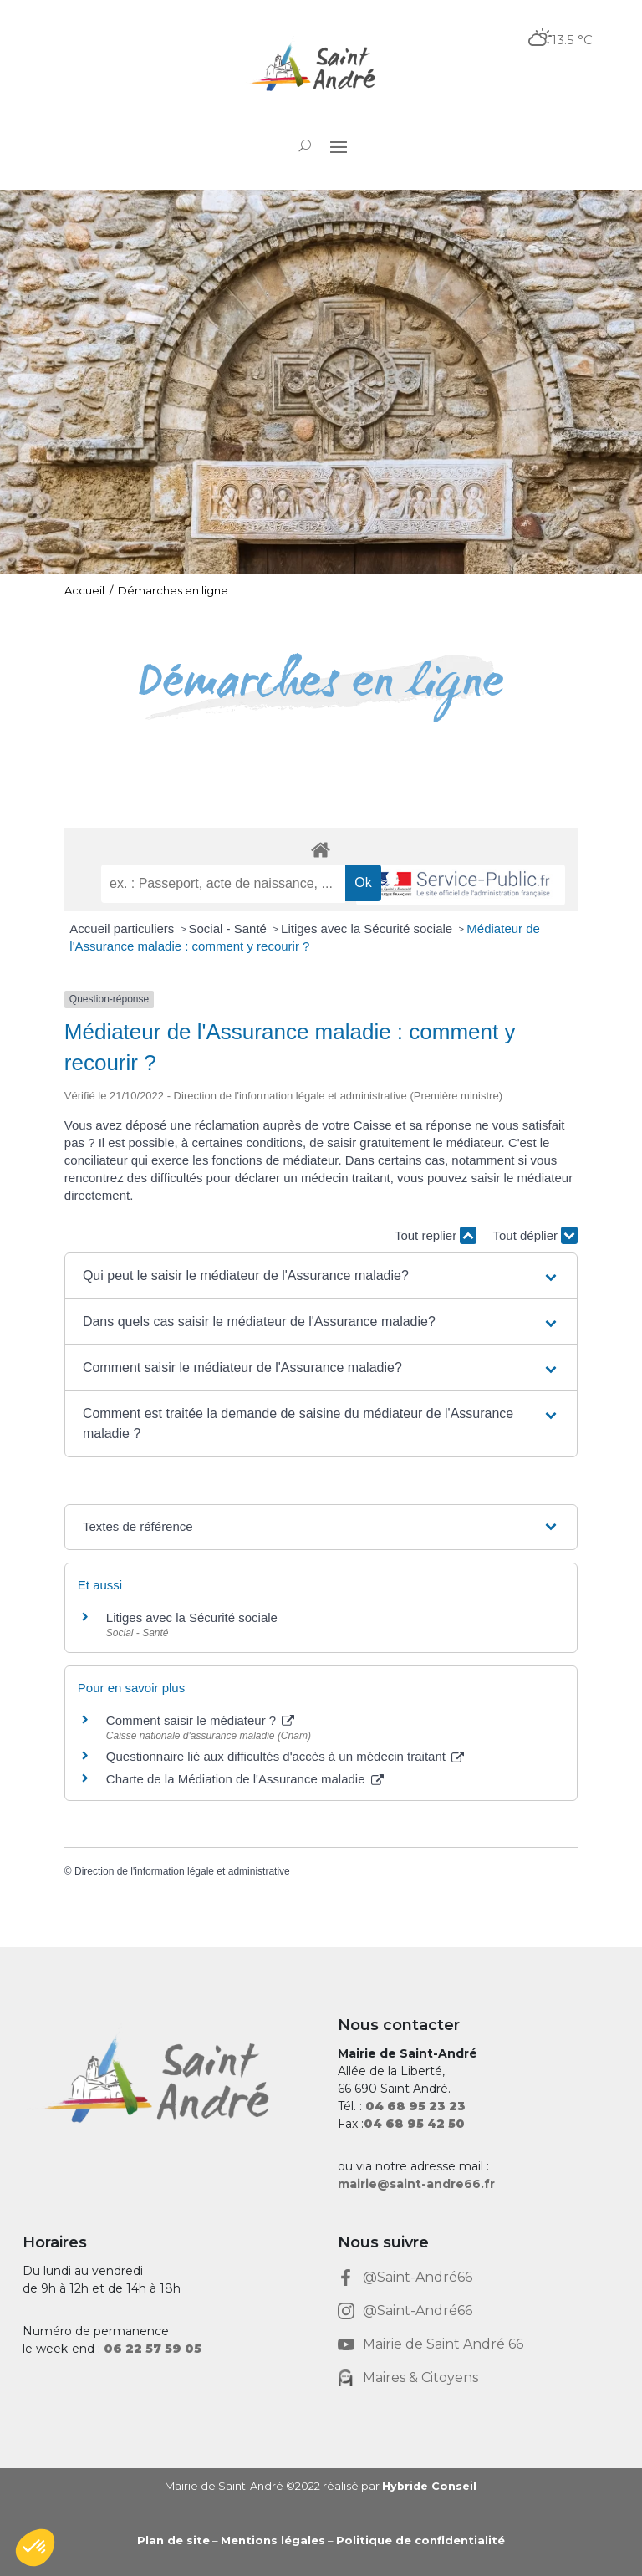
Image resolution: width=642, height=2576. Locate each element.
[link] (321, 69)
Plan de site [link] (173, 2540)
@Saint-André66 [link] (417, 2277)
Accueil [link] (84, 590)
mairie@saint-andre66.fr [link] (416, 2183)
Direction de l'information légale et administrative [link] (182, 1871)
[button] (338, 146)
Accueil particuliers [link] (123, 928)
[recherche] (223, 884)
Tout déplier (535, 1235)
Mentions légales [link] (273, 2540)
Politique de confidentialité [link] (420, 2540)
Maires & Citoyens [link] (420, 2377)
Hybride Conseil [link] (429, 2485)
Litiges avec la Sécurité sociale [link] (368, 928)
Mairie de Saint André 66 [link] (443, 2344)
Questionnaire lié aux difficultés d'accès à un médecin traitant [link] (285, 1756)
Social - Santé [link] (230, 928)
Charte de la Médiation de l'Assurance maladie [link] (245, 1779)
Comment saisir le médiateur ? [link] (200, 1720)
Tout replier (435, 1235)
